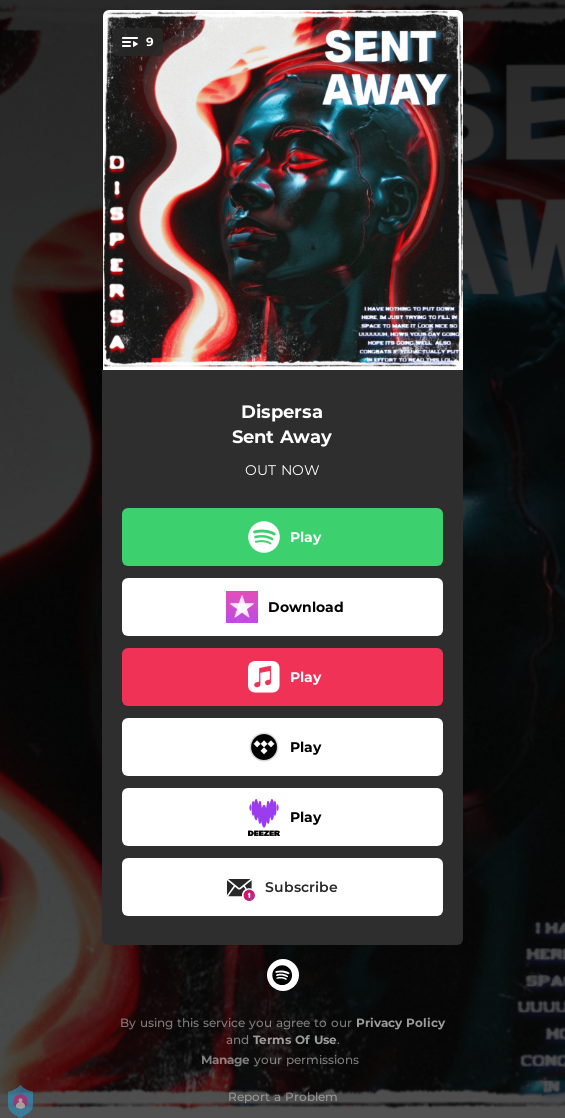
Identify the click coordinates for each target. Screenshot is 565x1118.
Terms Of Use (295, 1039)
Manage (225, 1059)
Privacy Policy (400, 1022)
